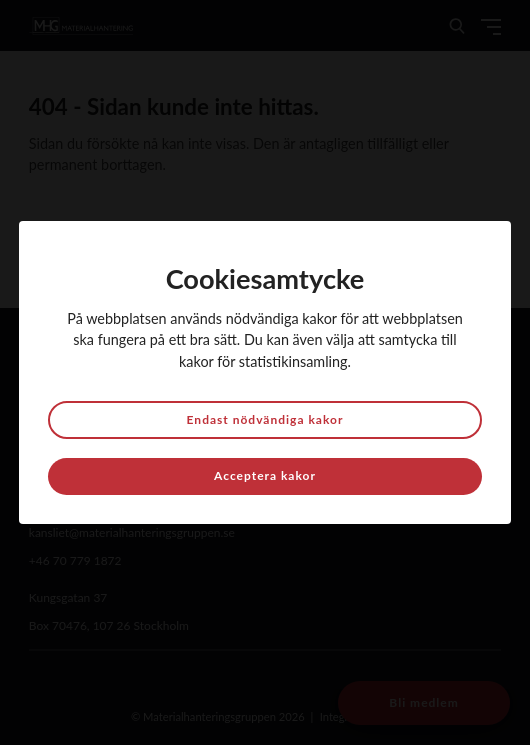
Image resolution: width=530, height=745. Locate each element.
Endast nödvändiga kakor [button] (265, 419)
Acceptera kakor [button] (265, 475)
